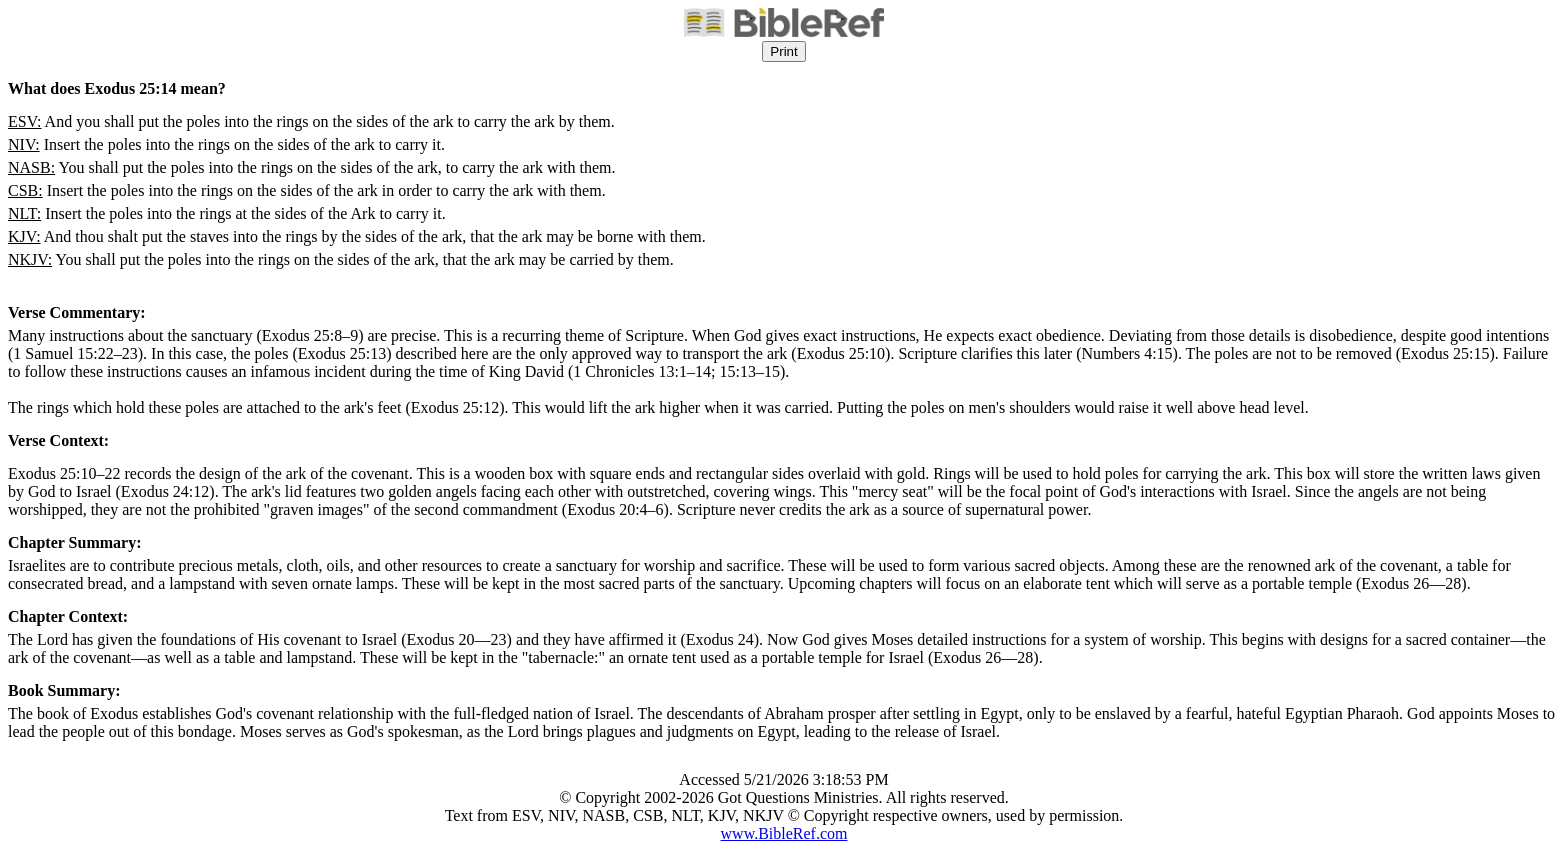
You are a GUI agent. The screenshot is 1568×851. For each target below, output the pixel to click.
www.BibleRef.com (784, 833)
